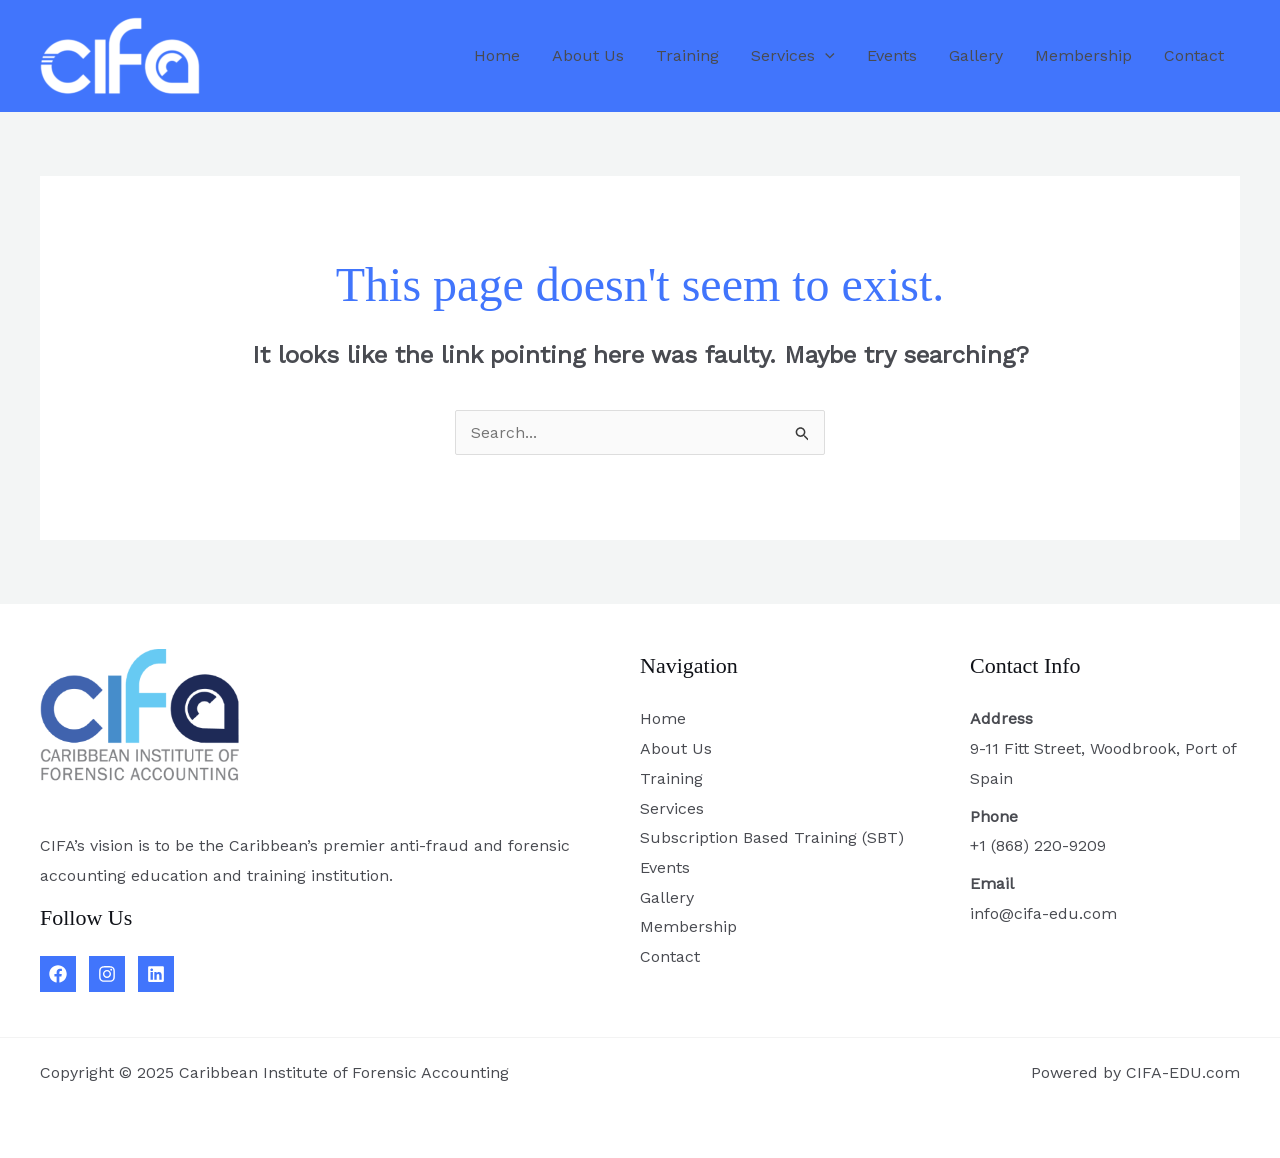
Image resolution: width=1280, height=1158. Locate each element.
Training (687, 55)
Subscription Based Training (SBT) (772, 837)
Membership (1083, 55)
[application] (825, 56)
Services (793, 56)
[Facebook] (58, 974)
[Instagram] (107, 974)
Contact (1194, 55)
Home (497, 55)
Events (892, 55)
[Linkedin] (156, 974)
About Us (588, 55)
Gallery (976, 55)
